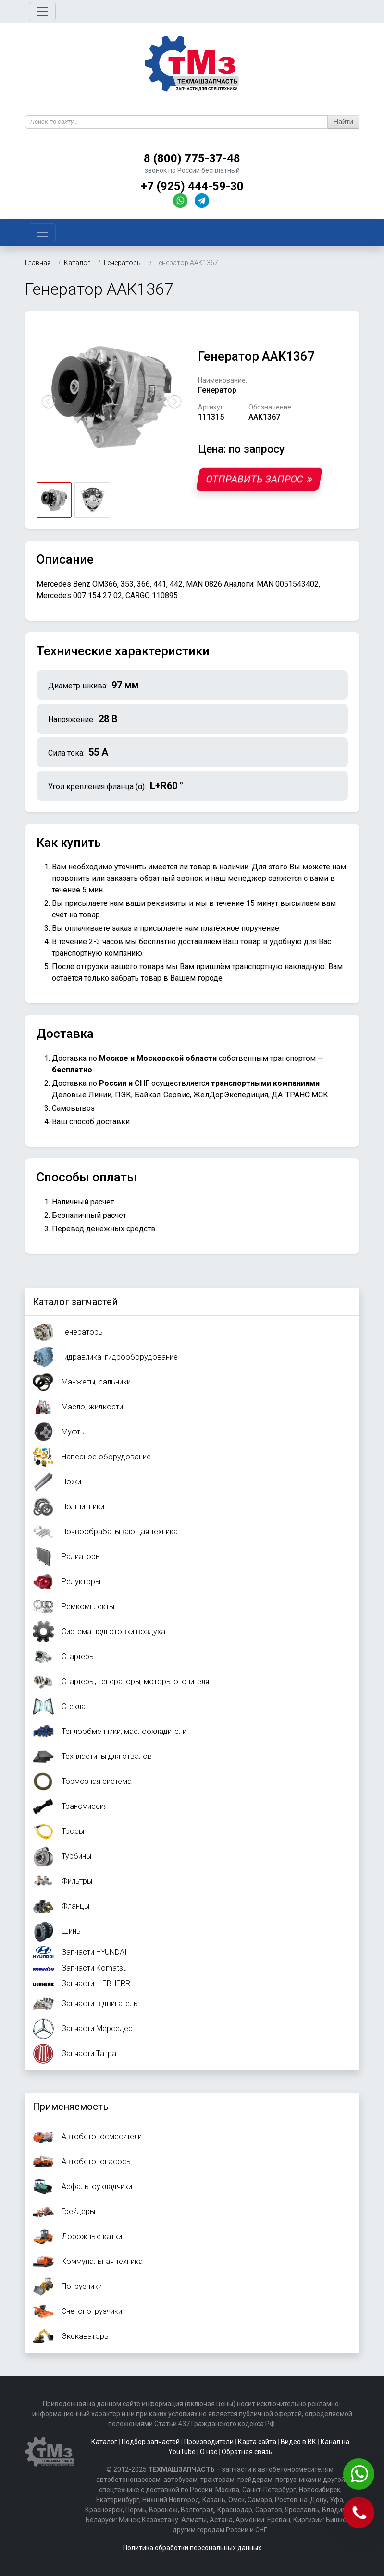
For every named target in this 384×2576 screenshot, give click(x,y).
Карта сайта (257, 2441)
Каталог (104, 2441)
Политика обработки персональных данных (192, 2548)
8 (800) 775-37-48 (192, 158)
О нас (208, 2452)
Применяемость (71, 2106)
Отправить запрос (259, 479)
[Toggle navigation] (42, 11)
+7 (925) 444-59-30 (192, 186)
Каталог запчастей (75, 1302)
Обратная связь (247, 2452)
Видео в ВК (298, 2441)
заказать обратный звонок (155, 878)
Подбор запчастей (151, 2441)
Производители (209, 2441)
